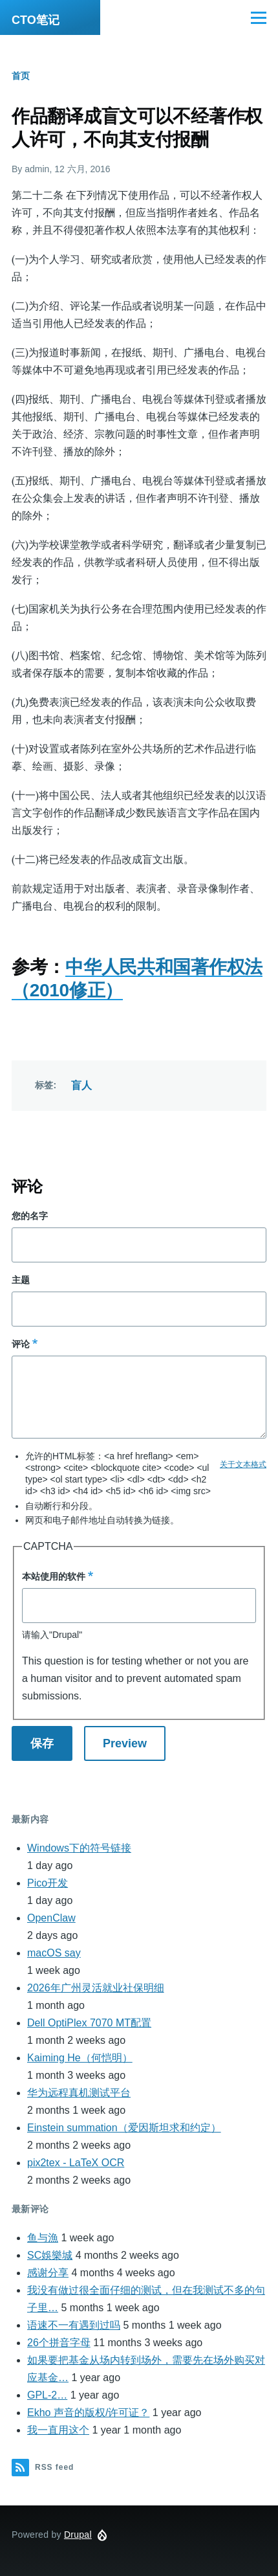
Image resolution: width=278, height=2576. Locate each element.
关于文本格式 (243, 1464)
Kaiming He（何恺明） (80, 2057)
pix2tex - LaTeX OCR (75, 2162)
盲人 (81, 1085)
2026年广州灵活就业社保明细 (95, 1987)
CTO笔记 (35, 20)
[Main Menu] (258, 17)
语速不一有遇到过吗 (73, 2325)
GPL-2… (47, 2395)
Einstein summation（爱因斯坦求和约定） (124, 2127)
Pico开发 (47, 1882)
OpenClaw (51, 1917)
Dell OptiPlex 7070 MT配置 (89, 2022)
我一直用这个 (58, 2430)
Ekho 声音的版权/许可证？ (88, 2412)
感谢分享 (48, 2272)
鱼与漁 (42, 2237)
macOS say (54, 1952)
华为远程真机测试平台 (79, 2092)
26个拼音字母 (59, 2342)
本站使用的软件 (53, 1576)
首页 (21, 76)
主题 (21, 1280)
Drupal (78, 2534)
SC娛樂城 (49, 2255)
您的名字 (30, 1216)
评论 (21, 1344)
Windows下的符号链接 (79, 1848)
